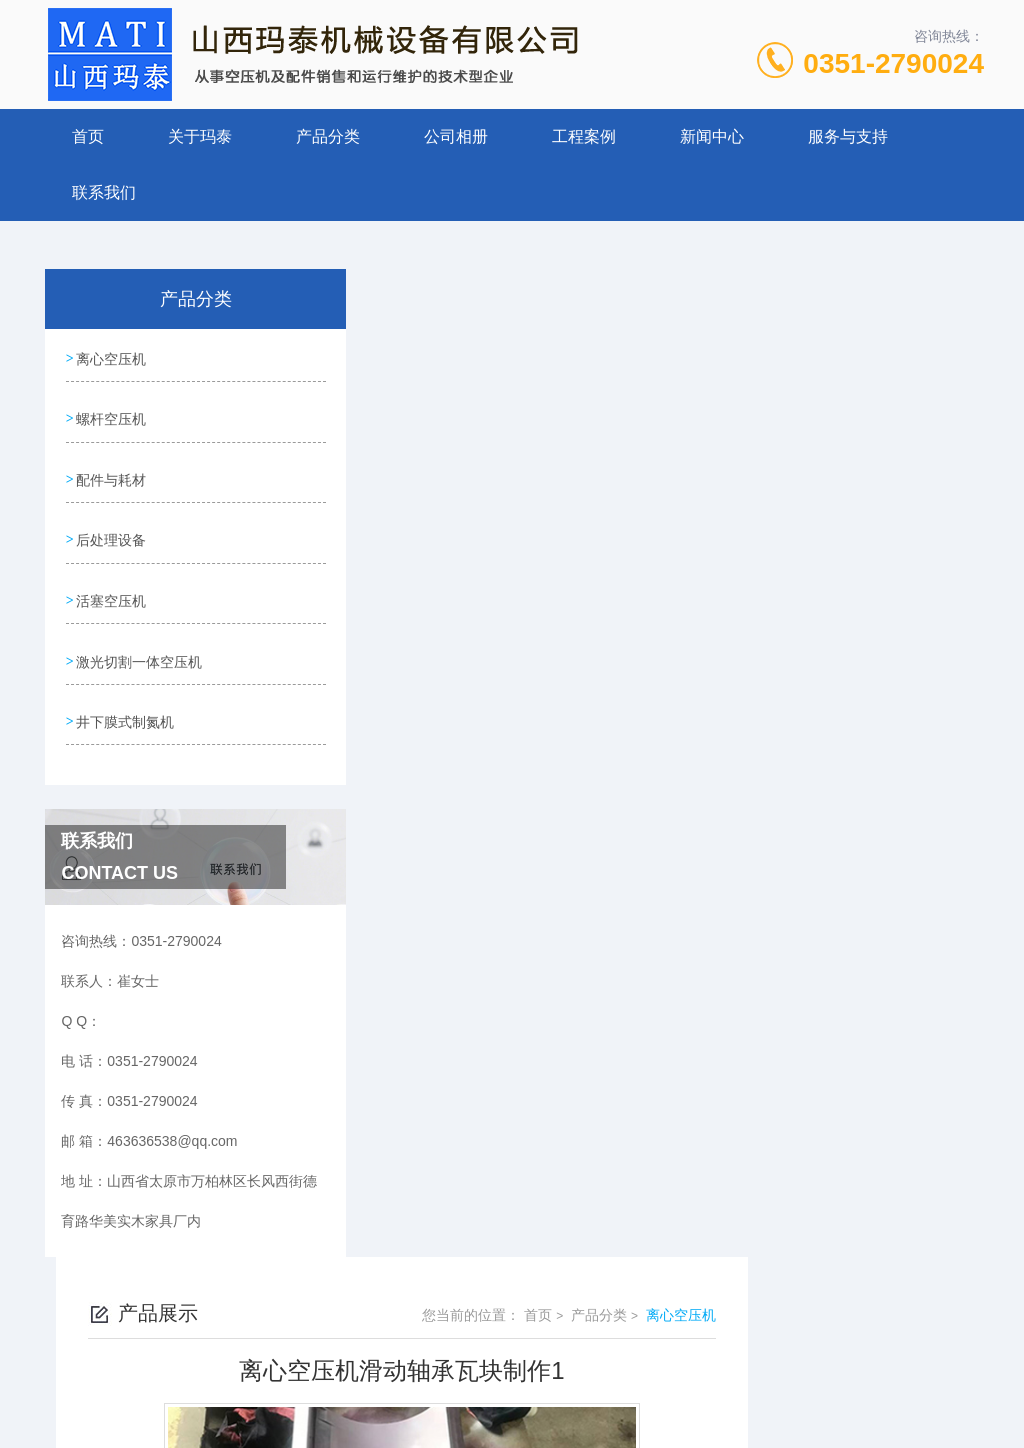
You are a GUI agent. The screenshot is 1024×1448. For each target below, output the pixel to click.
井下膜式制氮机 (125, 699)
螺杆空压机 (111, 414)
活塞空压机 (111, 585)
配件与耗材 (111, 471)
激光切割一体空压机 (139, 642)
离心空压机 (111, 357)
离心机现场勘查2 (449, 864)
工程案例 (584, 136)
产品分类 (328, 136)
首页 (88, 136)
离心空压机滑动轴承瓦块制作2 (491, 830)
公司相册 (456, 136)
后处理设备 (111, 528)
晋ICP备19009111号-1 (652, 1384)
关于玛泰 (200, 136)
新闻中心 (712, 136)
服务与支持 (848, 136)
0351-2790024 (893, 63)
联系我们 (104, 192)
